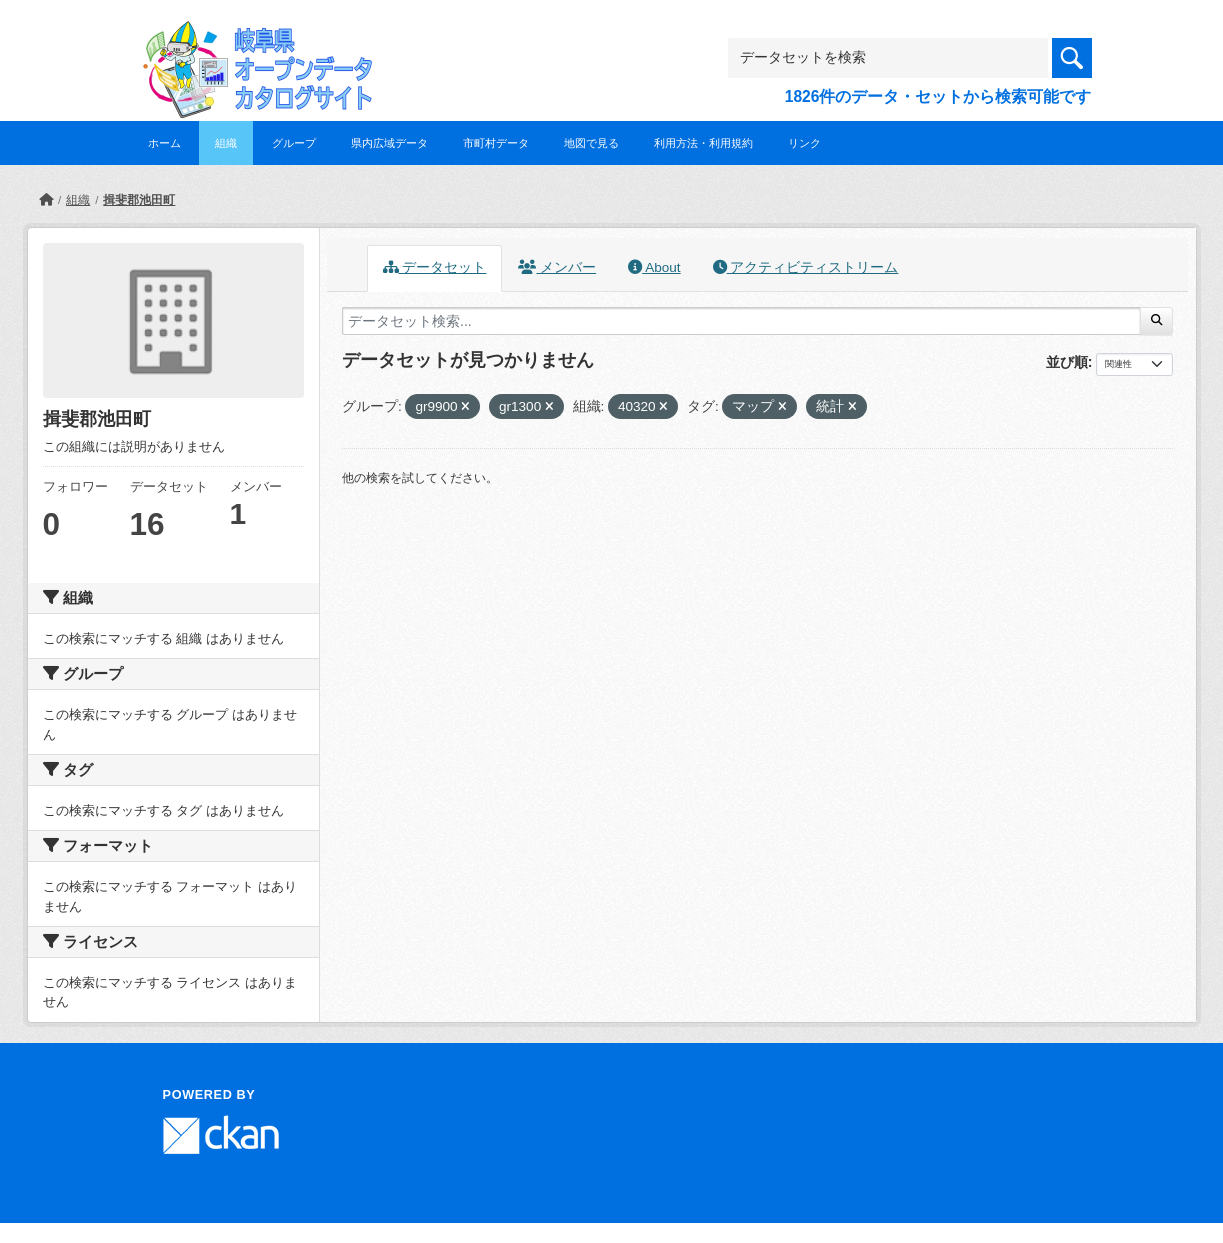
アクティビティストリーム (806, 267)
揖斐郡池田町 (139, 200)
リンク (804, 143)
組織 (226, 143)
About (654, 267)
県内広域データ (389, 143)
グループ (294, 143)
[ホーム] (46, 200)
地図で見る (591, 143)
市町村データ (496, 143)
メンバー (557, 267)
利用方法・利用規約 (703, 143)
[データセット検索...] (741, 321)
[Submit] (1156, 321)
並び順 (1067, 362)
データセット (435, 267)
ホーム (164, 143)
